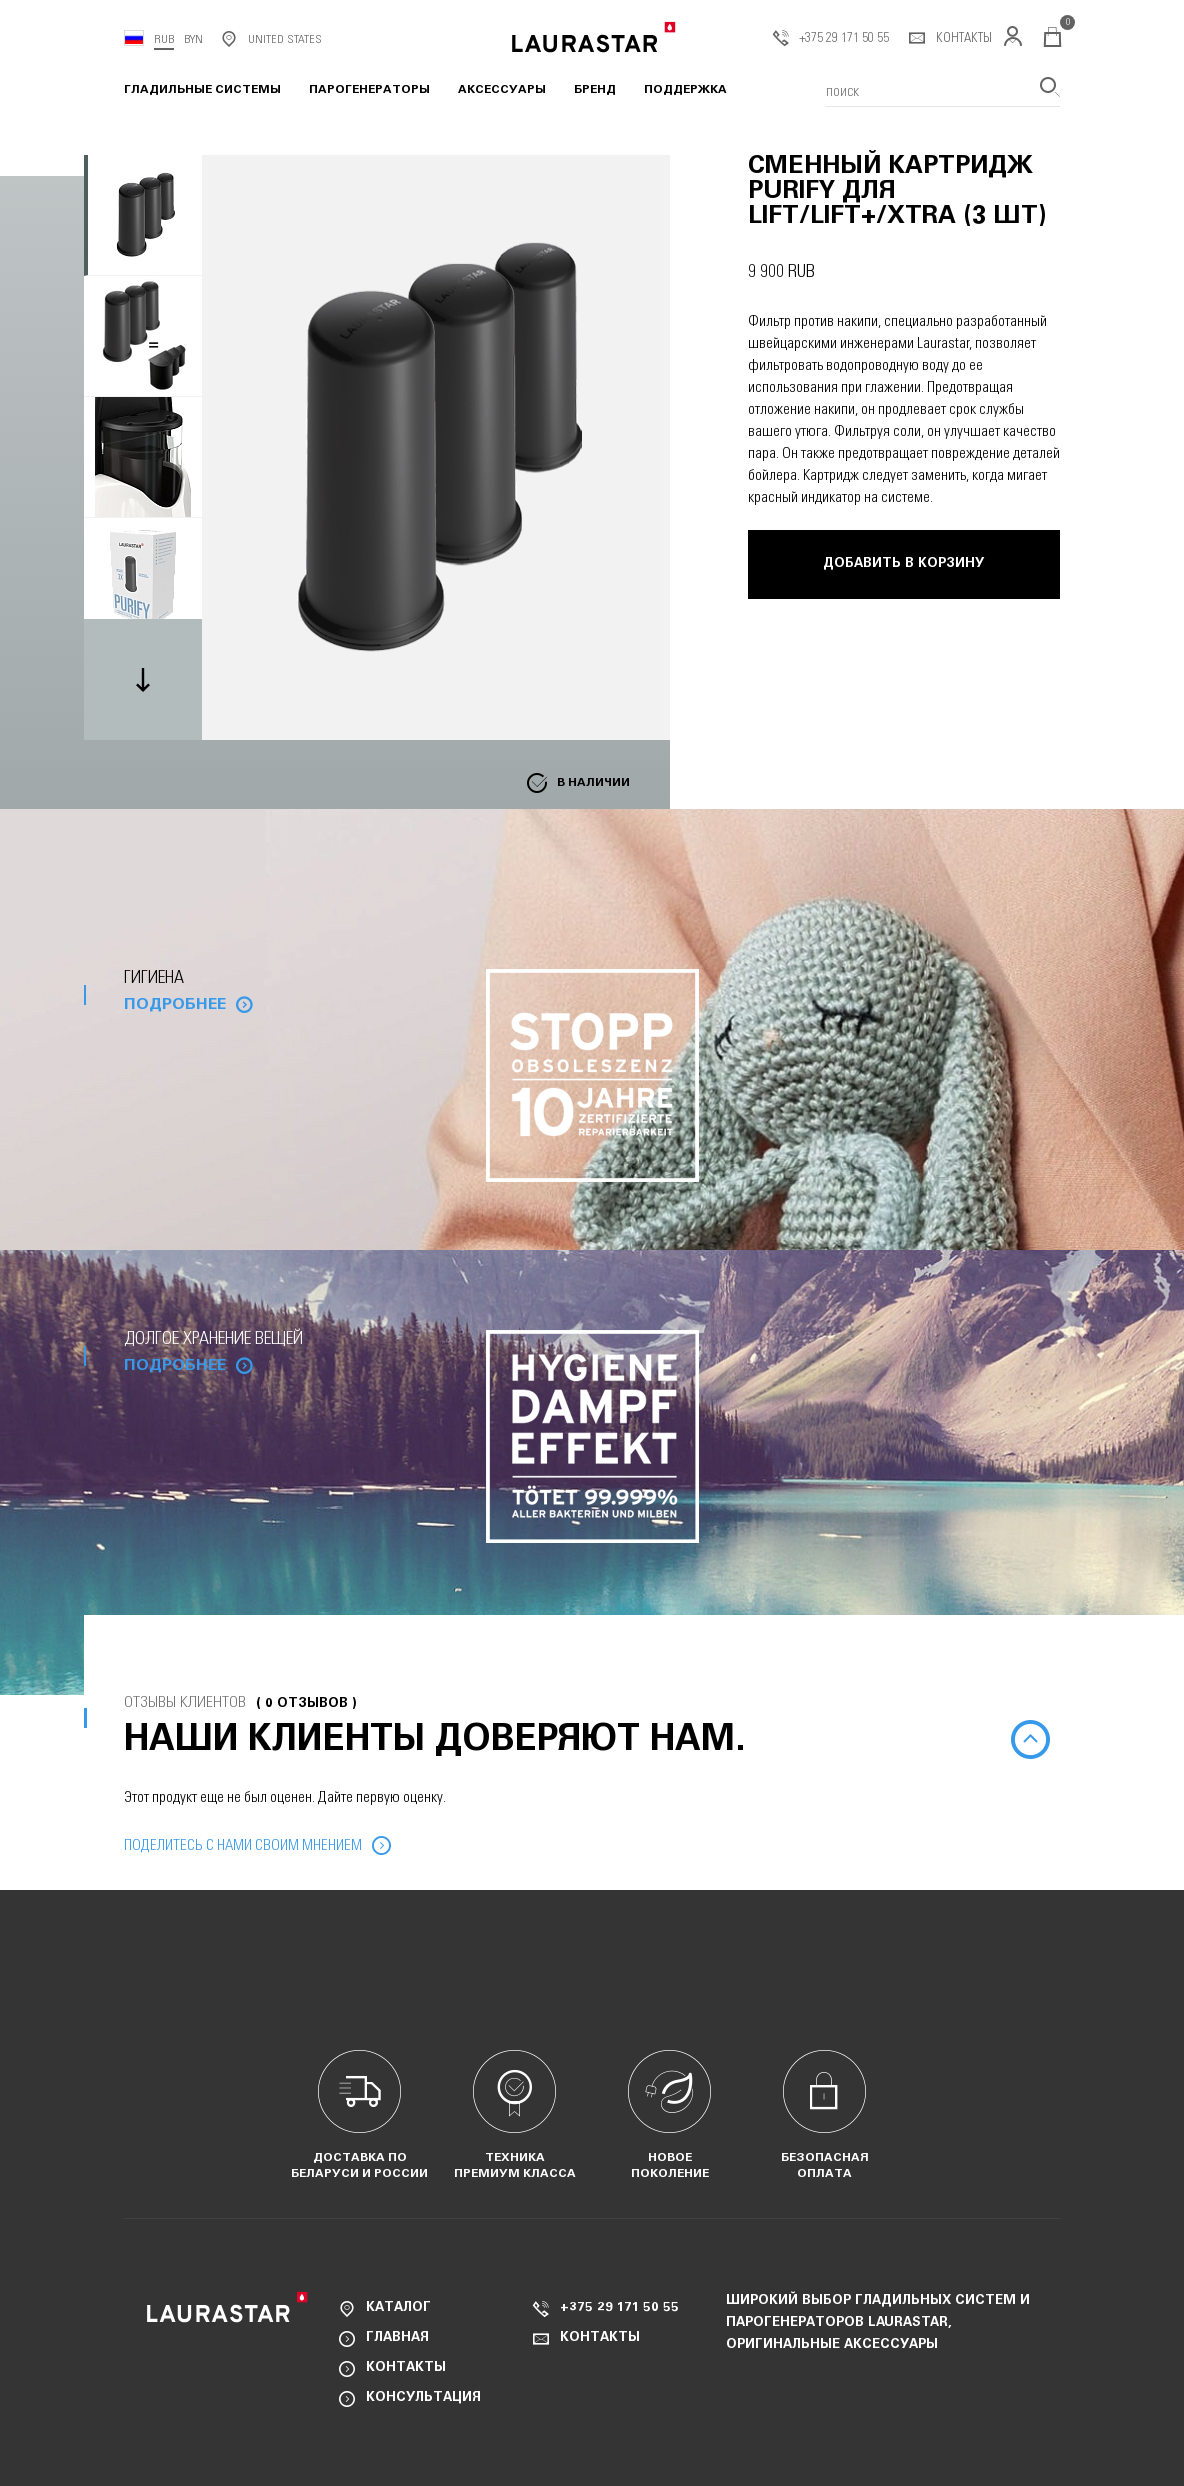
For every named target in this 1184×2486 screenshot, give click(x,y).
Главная (397, 2338)
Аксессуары (502, 90)
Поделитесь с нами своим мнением (243, 1845)
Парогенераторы (369, 90)
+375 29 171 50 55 (831, 39)
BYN (193, 39)
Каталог (398, 2308)
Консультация (423, 2398)
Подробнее (175, 1005)
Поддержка (685, 90)
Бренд (595, 90)
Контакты (950, 39)
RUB (164, 39)
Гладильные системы (202, 90)
